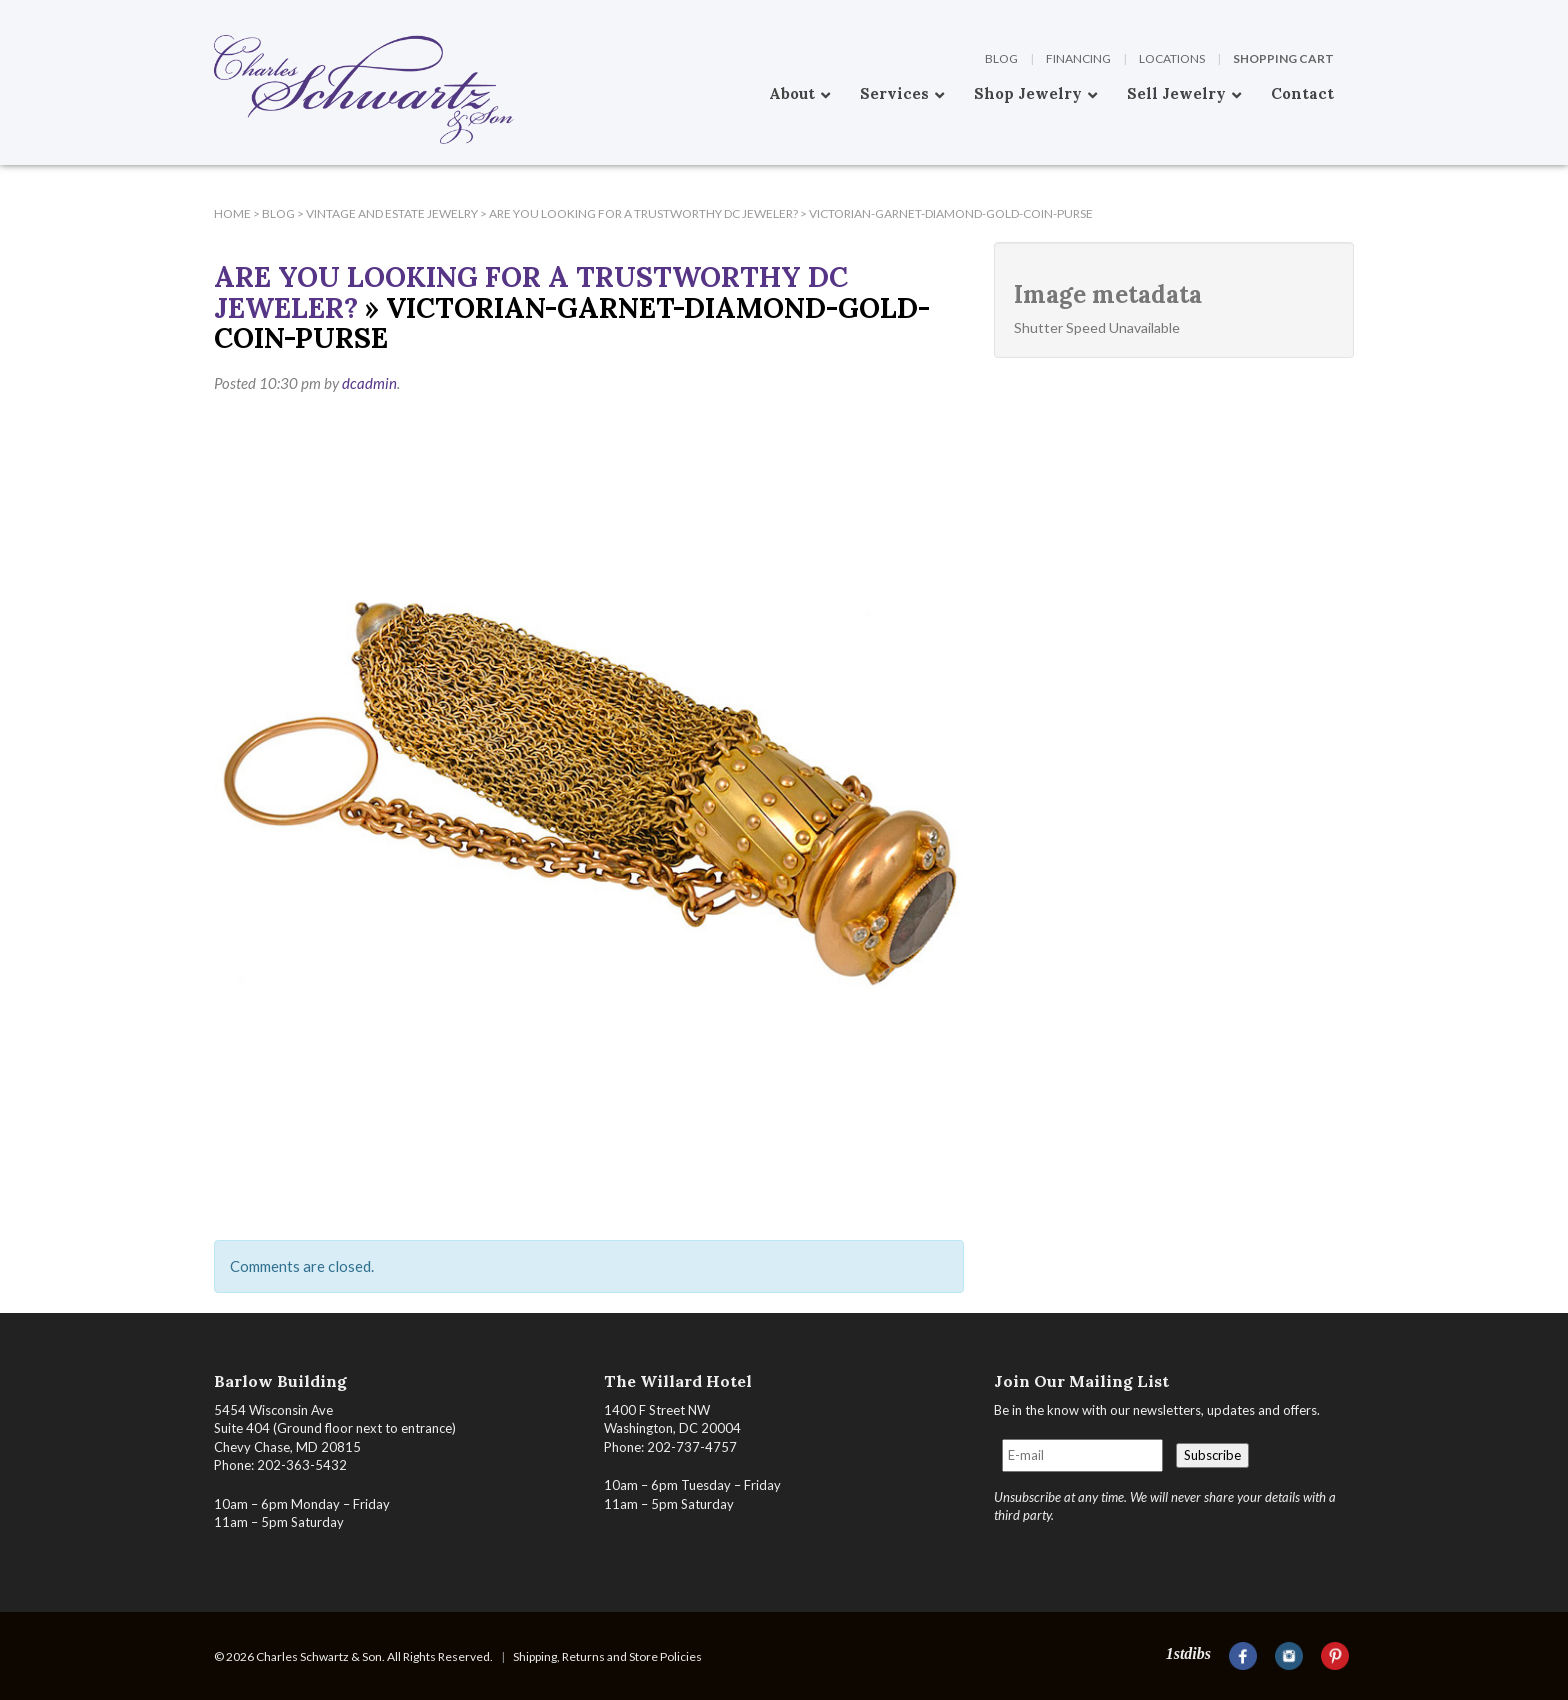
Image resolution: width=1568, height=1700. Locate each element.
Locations (1172, 58)
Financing (1078, 58)
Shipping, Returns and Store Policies (607, 1656)
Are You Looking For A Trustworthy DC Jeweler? (531, 292)
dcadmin (369, 383)
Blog (1001, 58)
